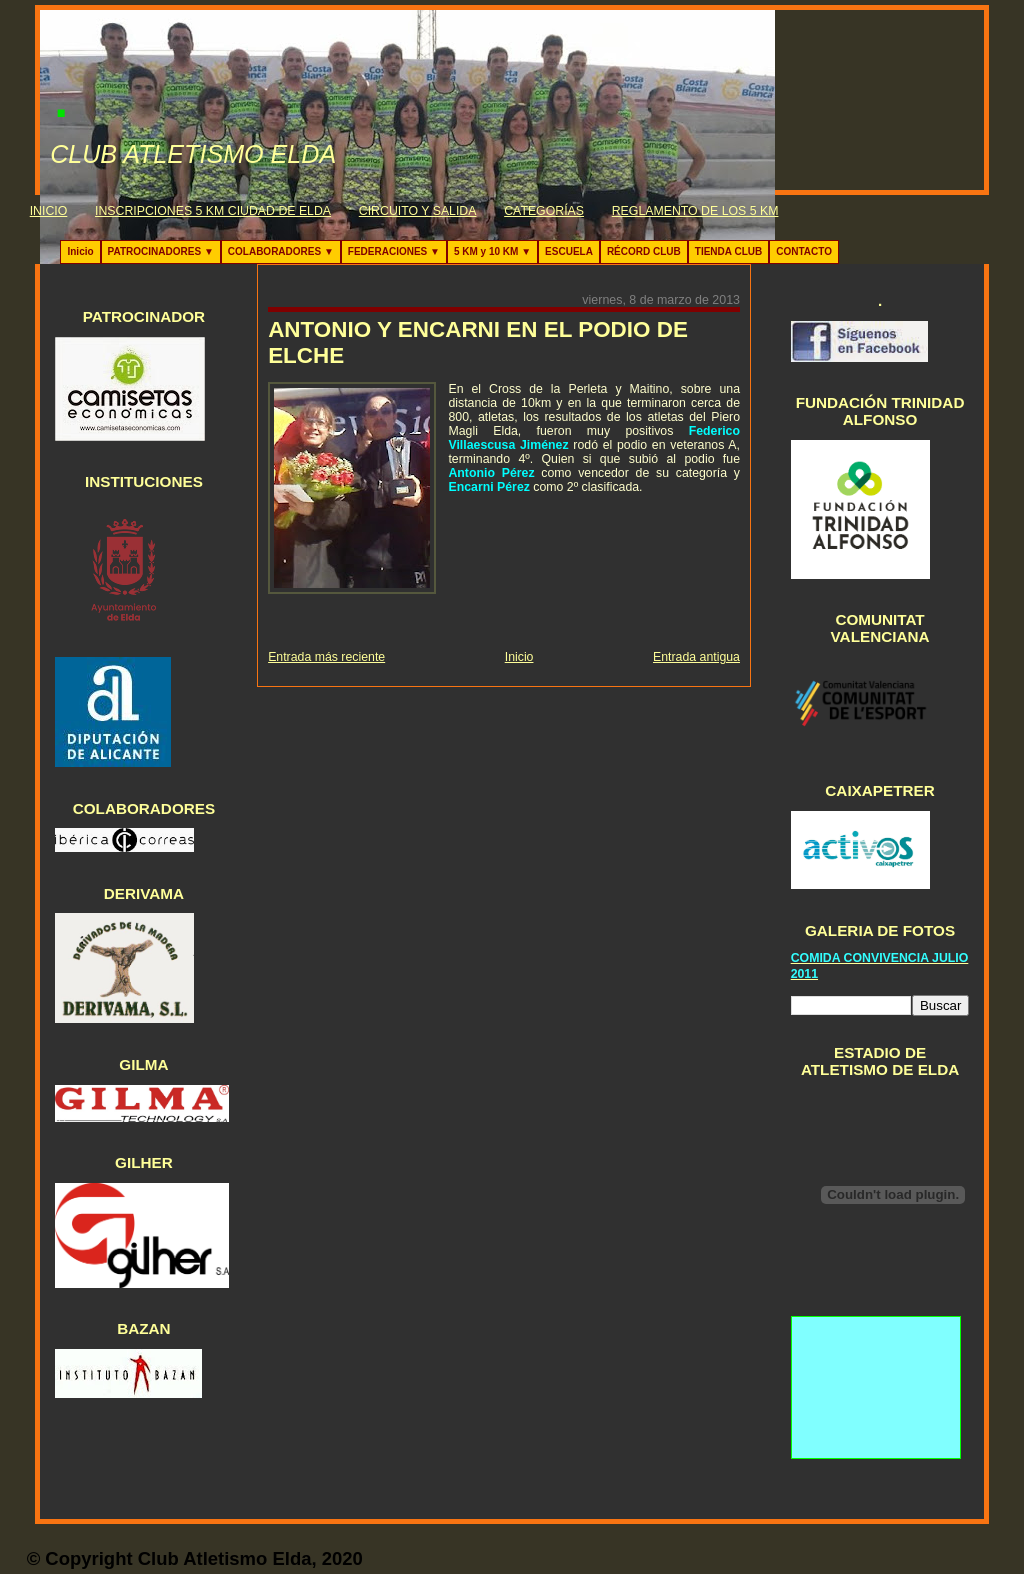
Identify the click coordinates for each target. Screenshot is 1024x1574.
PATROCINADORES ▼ (161, 251)
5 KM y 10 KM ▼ (492, 251)
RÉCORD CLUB (644, 251)
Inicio (80, 251)
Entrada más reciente (326, 657)
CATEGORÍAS (544, 211)
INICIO (49, 211)
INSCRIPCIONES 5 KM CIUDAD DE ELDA (213, 211)
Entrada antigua (696, 657)
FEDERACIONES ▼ (394, 251)
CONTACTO (804, 251)
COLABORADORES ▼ (281, 251)
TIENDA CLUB (728, 251)
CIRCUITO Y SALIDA (418, 211)
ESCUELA (569, 251)
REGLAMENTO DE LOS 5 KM (695, 211)
